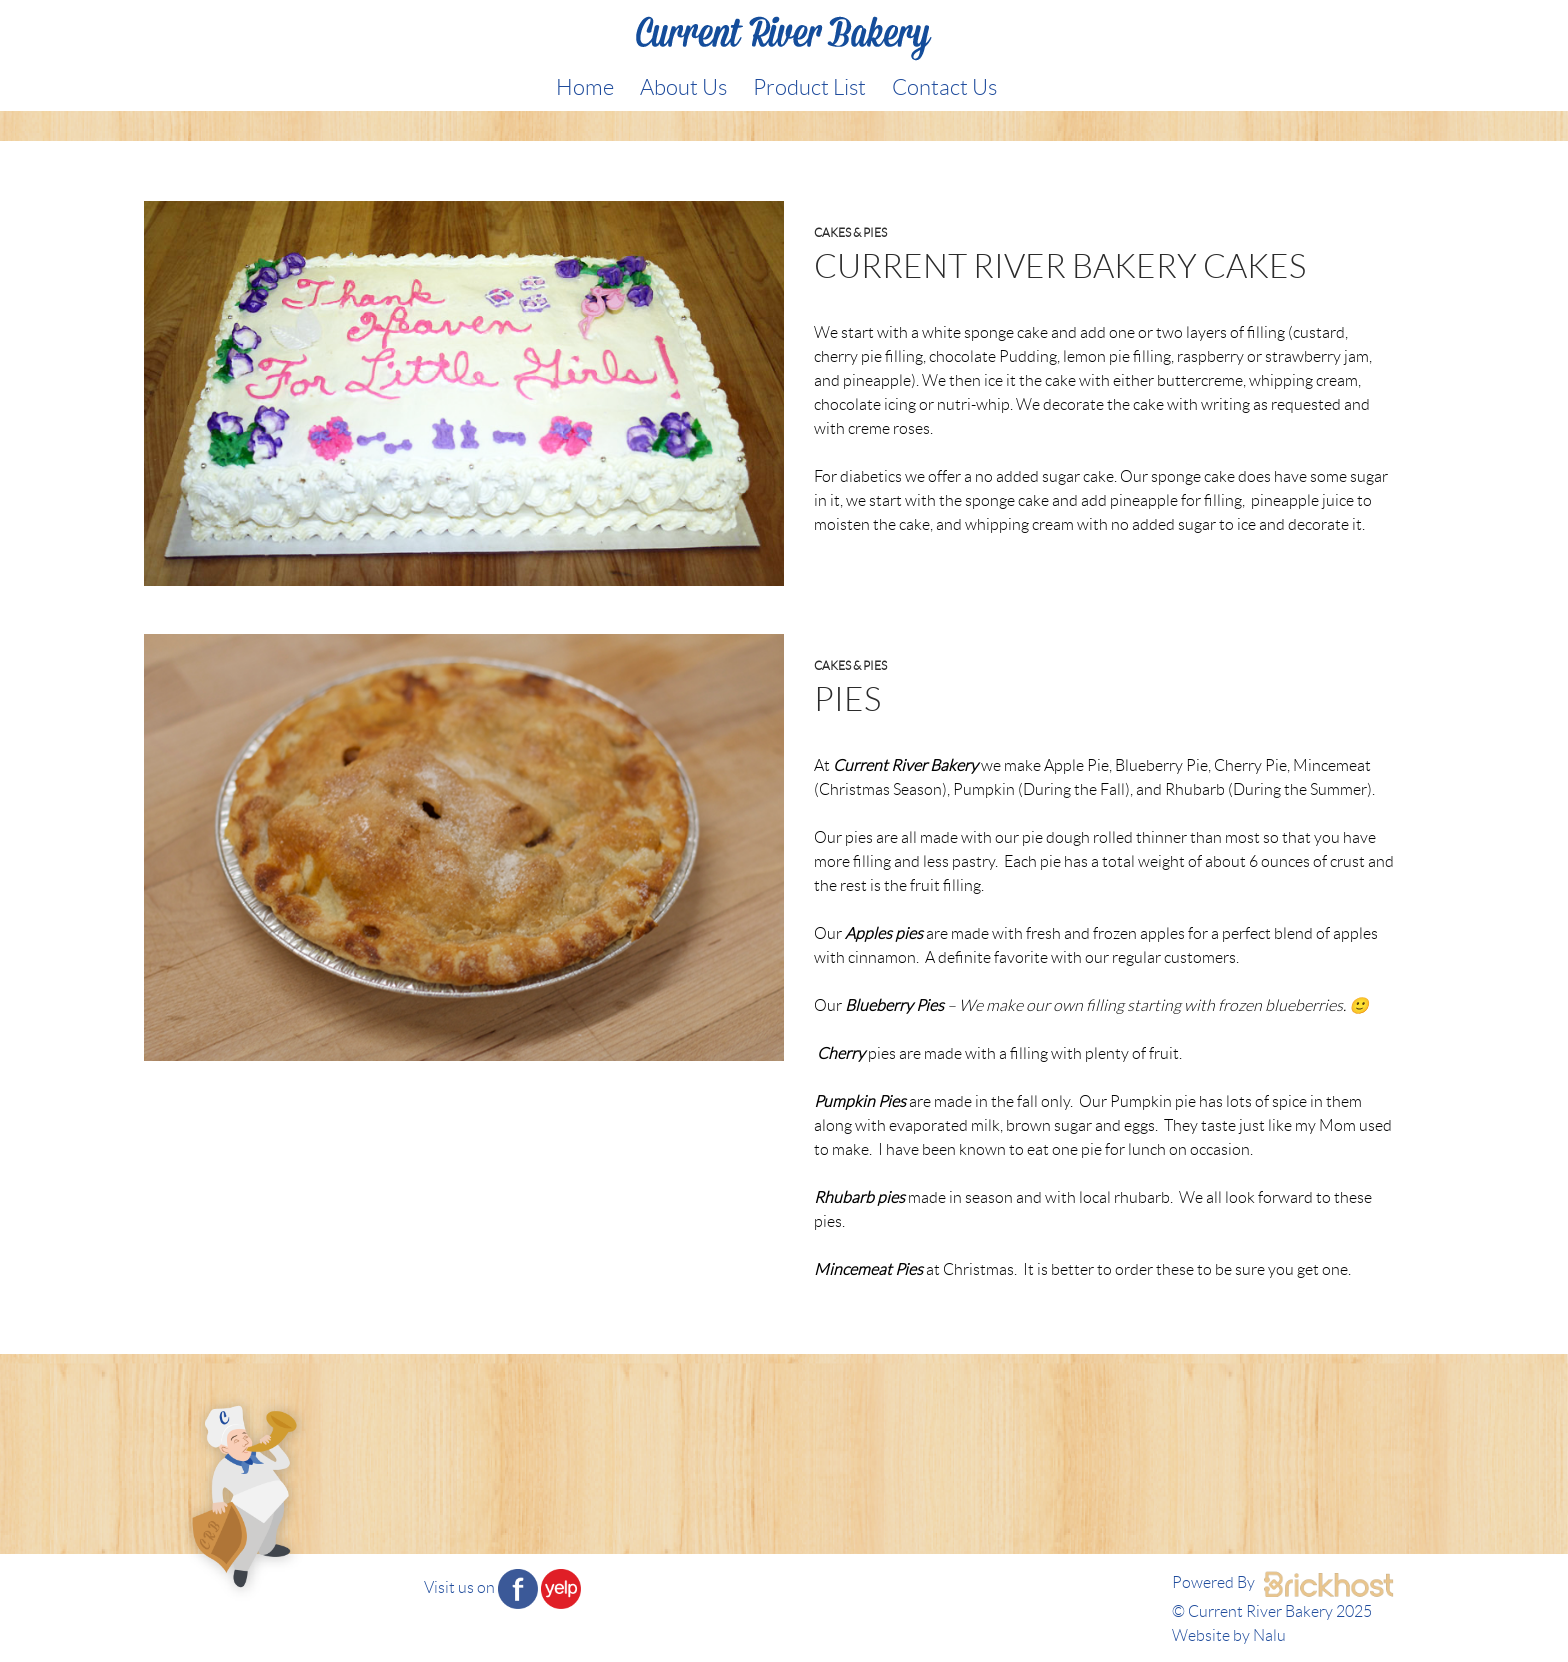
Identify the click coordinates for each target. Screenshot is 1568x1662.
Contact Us (944, 87)
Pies (847, 699)
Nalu (1269, 1635)
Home (585, 87)
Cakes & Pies (850, 232)
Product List (809, 87)
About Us (683, 87)
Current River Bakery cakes (1060, 266)
